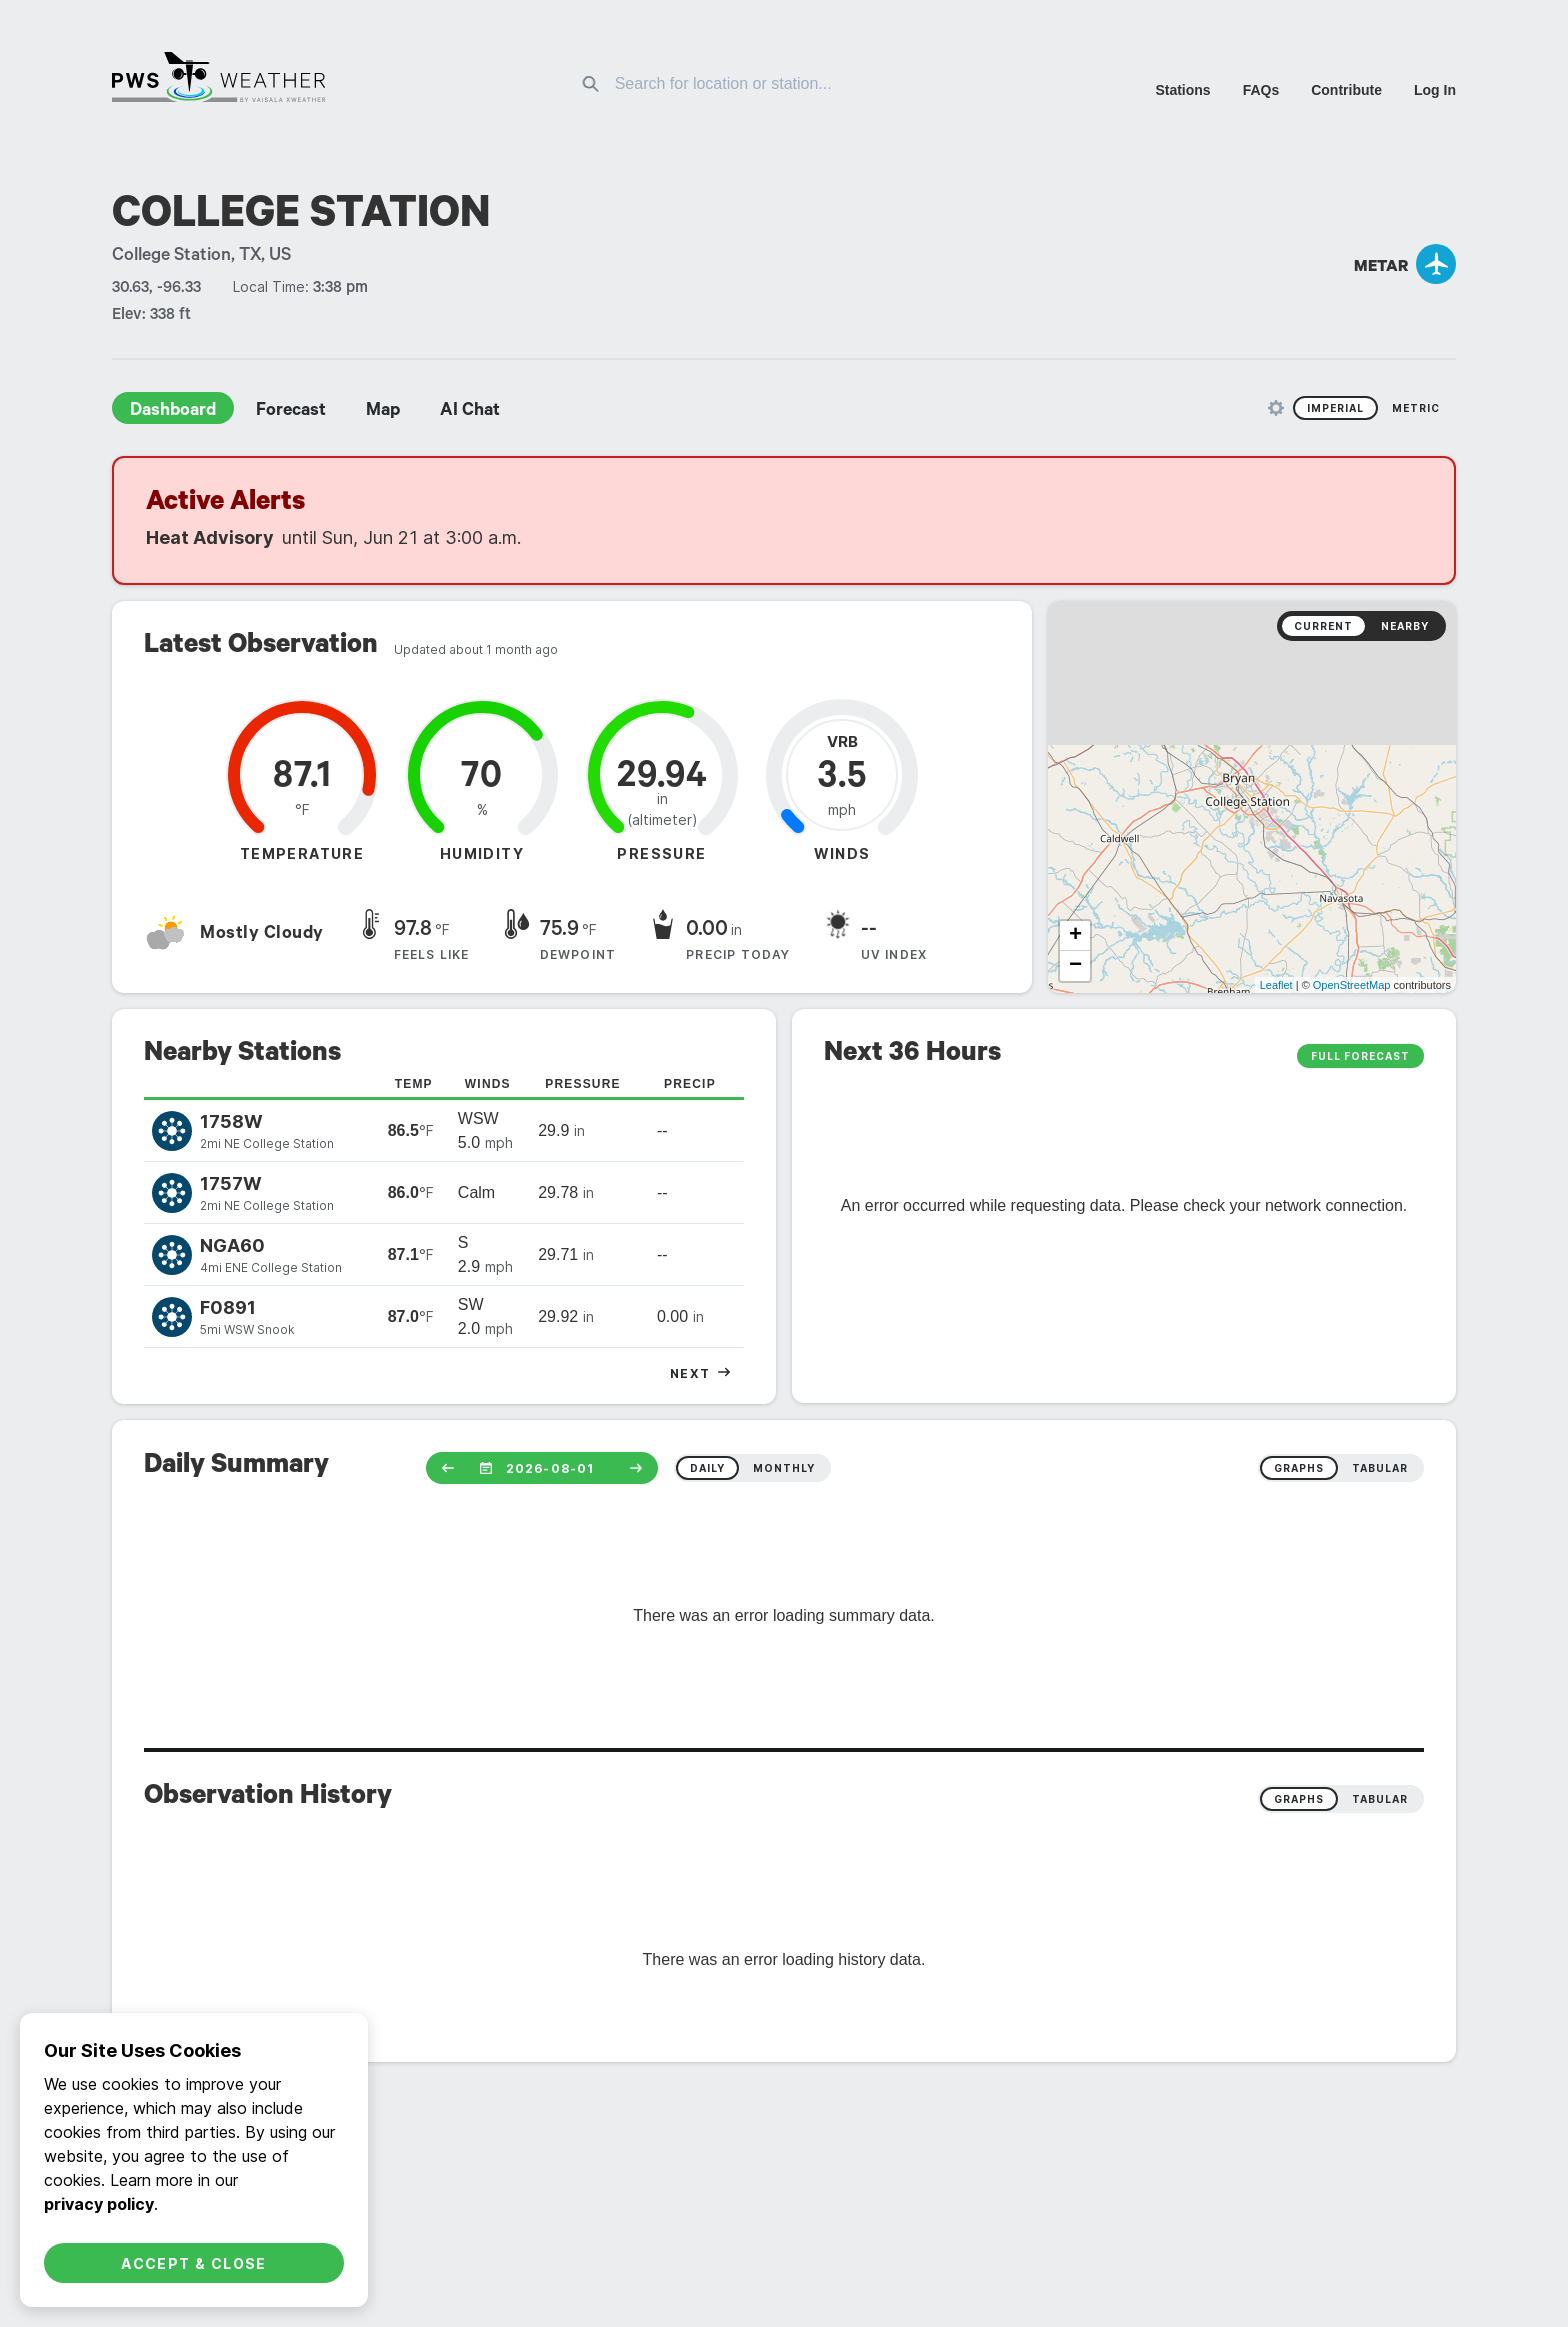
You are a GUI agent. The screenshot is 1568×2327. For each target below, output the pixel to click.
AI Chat (470, 412)
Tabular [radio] (1380, 1799)
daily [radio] (707, 1468)
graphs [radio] (1299, 1468)
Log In (1435, 90)
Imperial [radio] (1335, 408)
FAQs (1261, 90)
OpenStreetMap (1352, 985)
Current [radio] (1323, 626)
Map (383, 412)
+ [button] (1075, 936)
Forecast (291, 412)
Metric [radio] (1416, 408)
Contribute (1346, 90)
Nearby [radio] (1405, 626)
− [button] (1075, 966)
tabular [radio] (1380, 1468)
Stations (1182, 90)
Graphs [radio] (1299, 1799)
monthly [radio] (784, 1468)
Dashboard (173, 412)
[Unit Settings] (1276, 408)
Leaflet (1276, 985)
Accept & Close (194, 2263)
